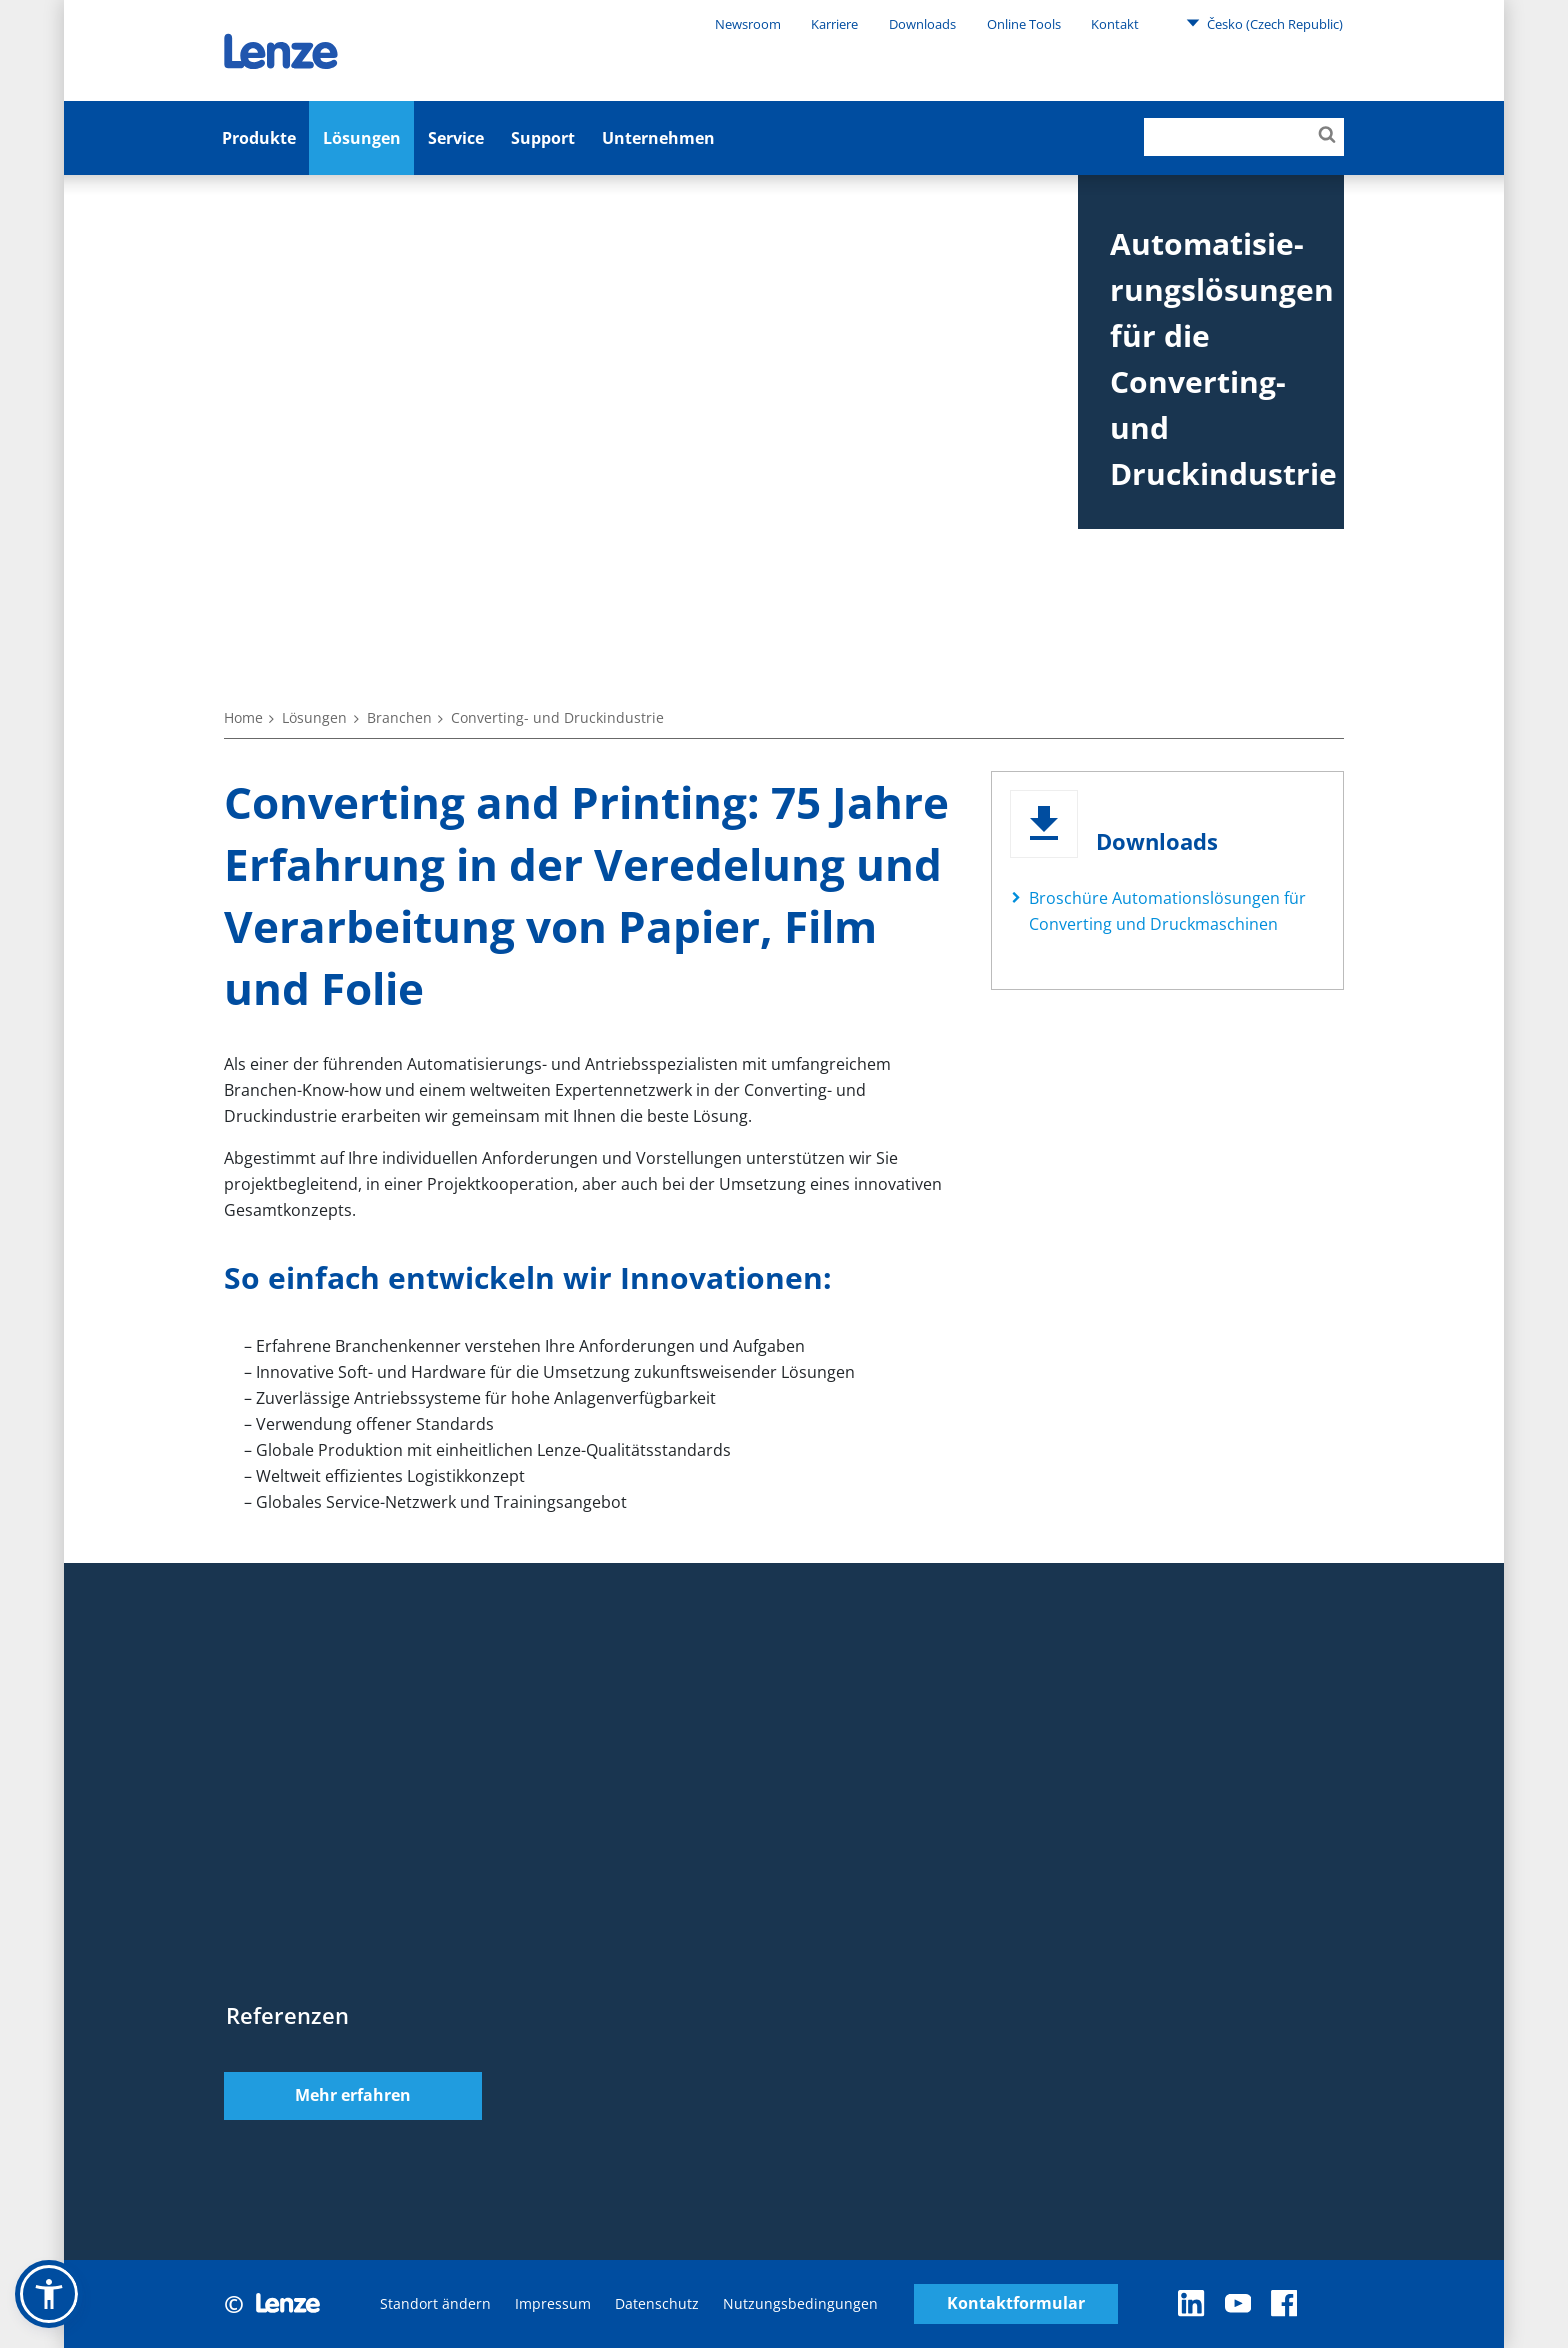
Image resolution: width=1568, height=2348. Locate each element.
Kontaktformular (1016, 2303)
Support (543, 138)
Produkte (259, 138)
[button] (49, 2294)
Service (456, 138)
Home (243, 717)
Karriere (834, 24)
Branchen (399, 717)
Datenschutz (657, 2303)
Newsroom (748, 24)
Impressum (553, 2303)
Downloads (922, 24)
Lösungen (362, 138)
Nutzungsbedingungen (800, 2303)
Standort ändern (435, 2303)
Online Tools (1024, 24)
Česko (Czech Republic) (1264, 23)
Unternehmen (658, 138)
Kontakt (1115, 24)
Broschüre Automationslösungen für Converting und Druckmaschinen (1167, 911)
